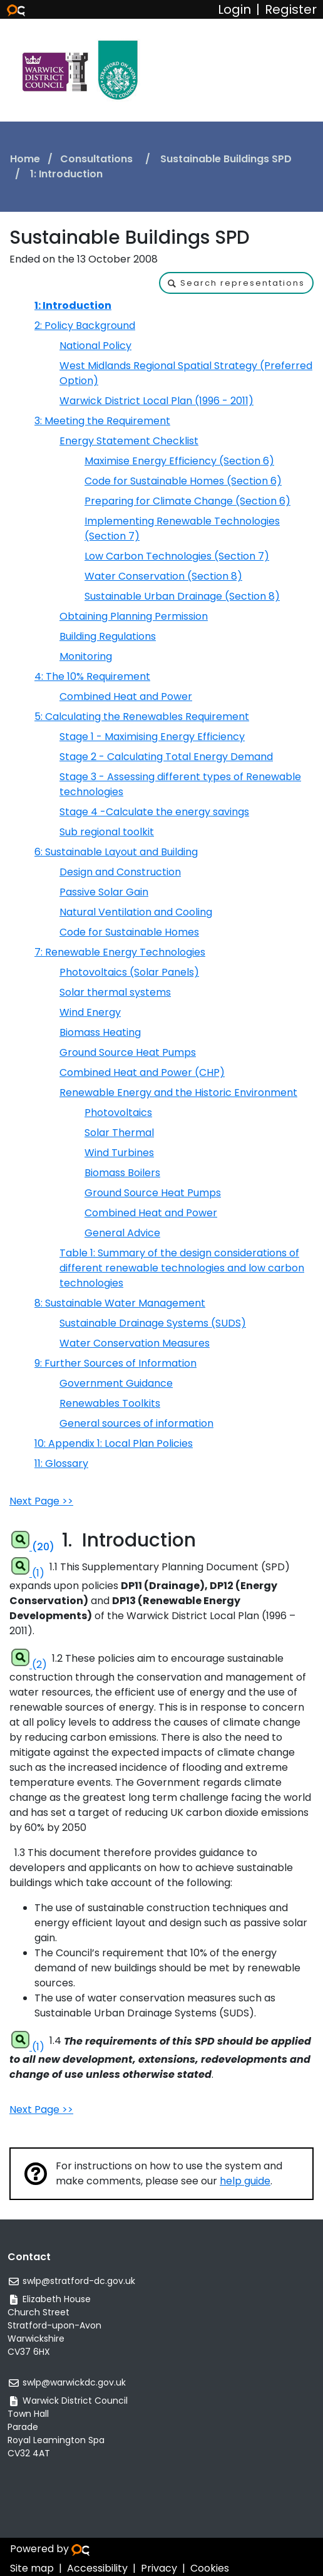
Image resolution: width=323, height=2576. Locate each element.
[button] (236, 283)
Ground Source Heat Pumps (127, 1052)
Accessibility (97, 2568)
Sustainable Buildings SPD (226, 159)
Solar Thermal (119, 1132)
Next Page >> (41, 1501)
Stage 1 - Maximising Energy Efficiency (152, 736)
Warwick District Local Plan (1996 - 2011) (156, 401)
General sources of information (136, 1423)
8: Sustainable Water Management (119, 1303)
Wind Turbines (119, 1152)
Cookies (209, 2568)
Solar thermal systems (115, 992)
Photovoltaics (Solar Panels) (129, 972)
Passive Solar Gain (103, 892)
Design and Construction (120, 872)
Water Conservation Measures (134, 1343)
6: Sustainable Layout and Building (116, 852)
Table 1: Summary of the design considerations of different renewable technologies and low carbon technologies (181, 1268)
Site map (32, 2568)
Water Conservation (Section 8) (163, 576)
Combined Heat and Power (125, 696)
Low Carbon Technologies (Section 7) (177, 556)
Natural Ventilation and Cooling (135, 912)
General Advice (122, 1233)
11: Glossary (61, 1463)
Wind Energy (90, 1012)
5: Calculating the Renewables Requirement (141, 716)
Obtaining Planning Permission (133, 616)
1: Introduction (72, 305)
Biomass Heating (100, 1032)
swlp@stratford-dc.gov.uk (79, 2281)
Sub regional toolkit (106, 832)
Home (25, 159)
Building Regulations (107, 636)
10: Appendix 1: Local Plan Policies (113, 1443)
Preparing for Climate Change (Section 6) (187, 501)
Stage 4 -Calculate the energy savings (154, 812)
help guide (245, 2181)
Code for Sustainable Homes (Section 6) (183, 481)
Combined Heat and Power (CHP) (142, 1072)
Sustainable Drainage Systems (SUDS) (152, 1323)
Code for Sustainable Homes (129, 932)
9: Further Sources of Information (115, 1363)
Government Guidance (116, 1383)
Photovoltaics (118, 1112)
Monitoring (85, 656)
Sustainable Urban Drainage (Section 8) (182, 596)
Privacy (159, 2568)
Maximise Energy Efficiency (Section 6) (179, 461)
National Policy (95, 345)
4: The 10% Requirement (92, 676)
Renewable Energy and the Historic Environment (178, 1092)
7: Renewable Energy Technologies (119, 952)
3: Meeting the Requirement (102, 421)
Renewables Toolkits (109, 1403)
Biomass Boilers (122, 1172)
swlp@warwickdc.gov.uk (74, 2382)
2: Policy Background (84, 325)
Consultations (97, 159)
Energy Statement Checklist (128, 441)
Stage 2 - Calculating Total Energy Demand (166, 756)
